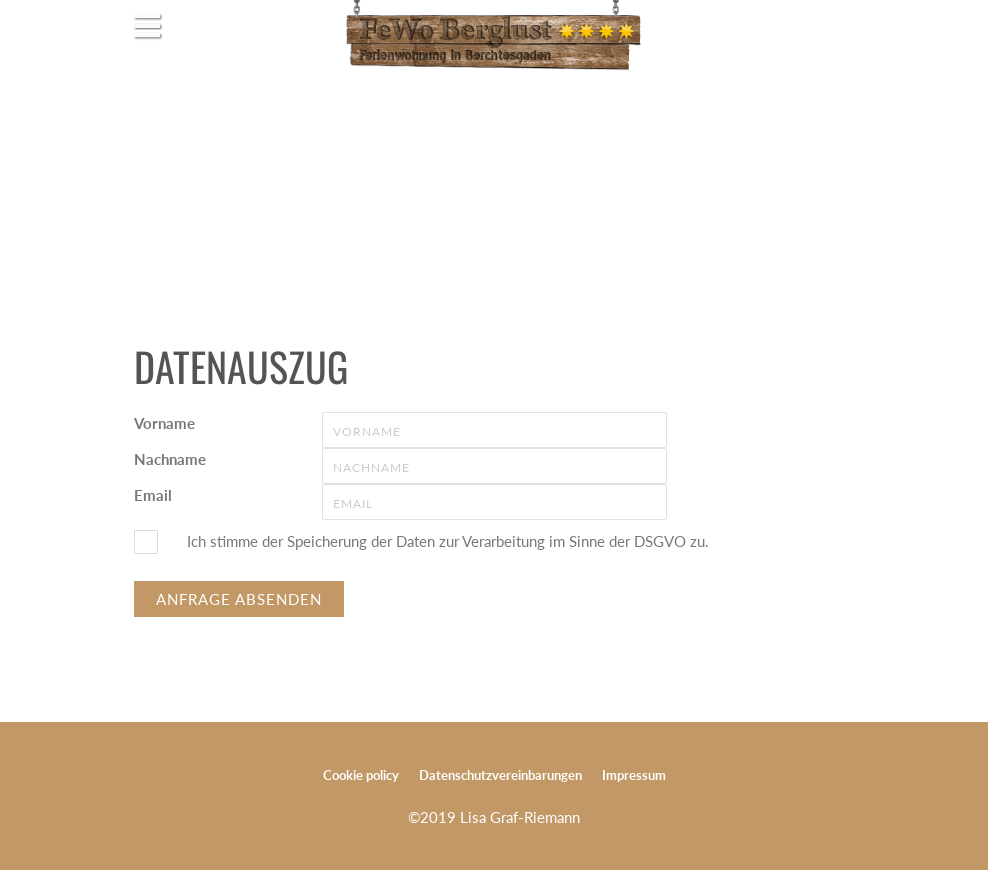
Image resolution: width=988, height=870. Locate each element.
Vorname (164, 423)
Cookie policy (361, 775)
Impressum (634, 775)
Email (153, 495)
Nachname (170, 459)
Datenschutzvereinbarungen (500, 775)
